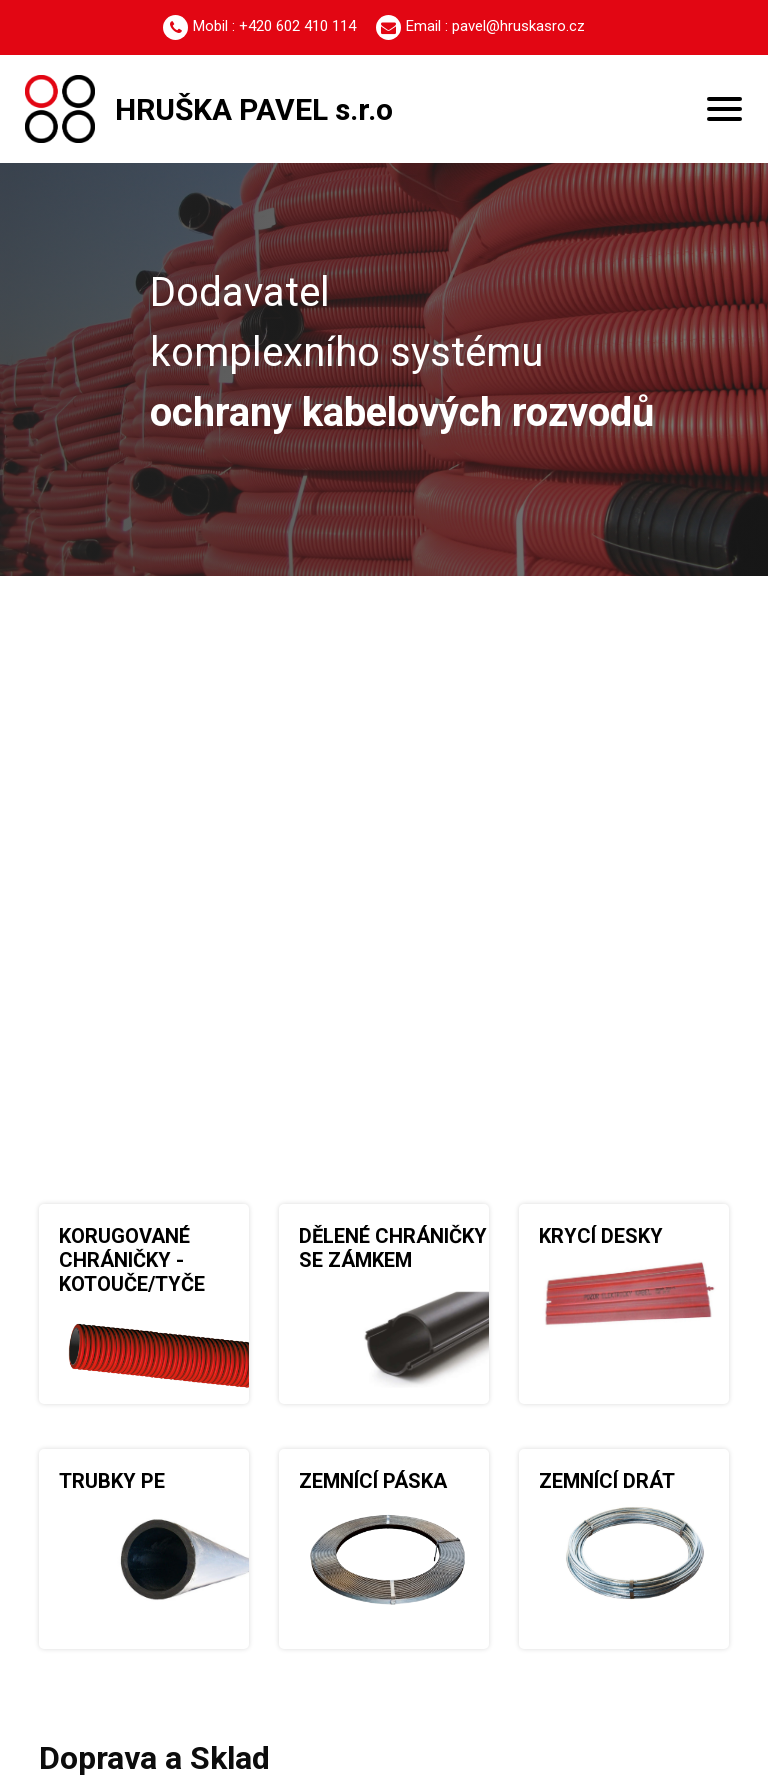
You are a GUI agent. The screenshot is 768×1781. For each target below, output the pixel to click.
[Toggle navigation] (724, 109)
